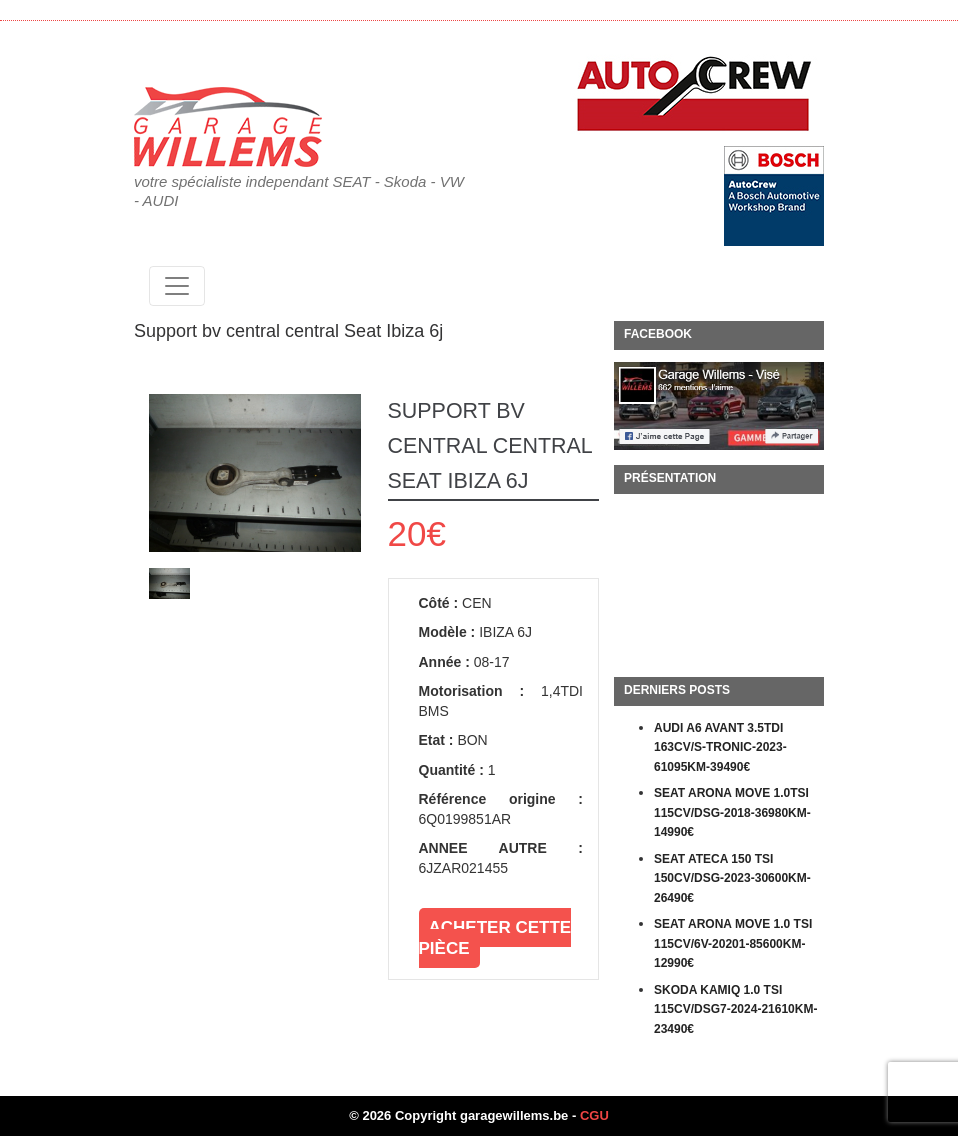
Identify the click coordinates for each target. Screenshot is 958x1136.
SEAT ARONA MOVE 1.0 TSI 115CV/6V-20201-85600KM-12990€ (733, 943)
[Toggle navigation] (177, 286)
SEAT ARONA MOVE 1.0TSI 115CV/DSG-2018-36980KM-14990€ (732, 812)
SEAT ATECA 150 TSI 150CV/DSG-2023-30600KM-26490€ (732, 878)
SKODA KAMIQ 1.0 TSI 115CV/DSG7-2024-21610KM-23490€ (735, 1009)
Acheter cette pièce (495, 938)
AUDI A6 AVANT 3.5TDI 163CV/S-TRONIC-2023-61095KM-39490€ (720, 747)
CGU (594, 1115)
